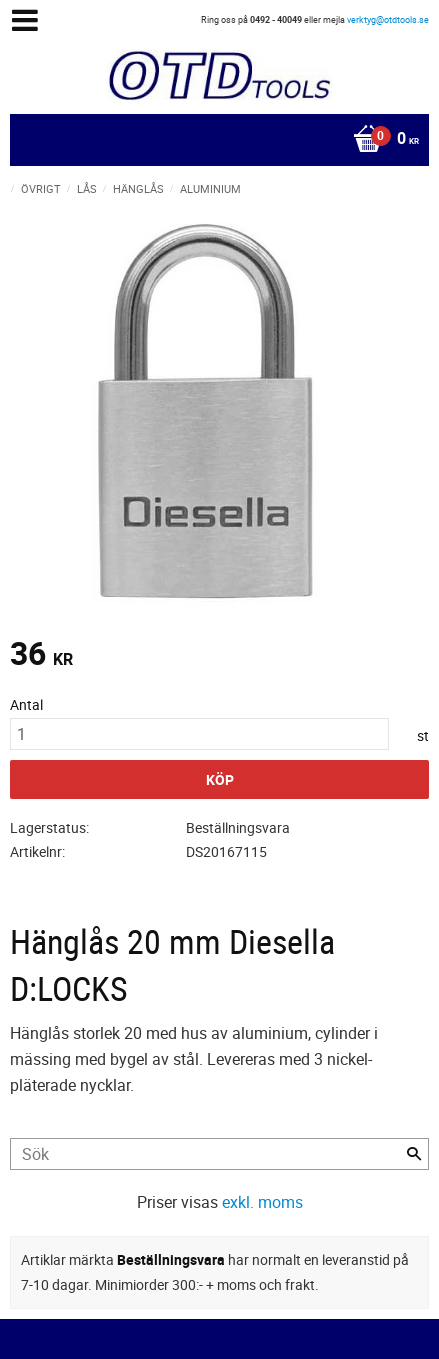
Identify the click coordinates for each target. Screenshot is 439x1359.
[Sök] (414, 1154)
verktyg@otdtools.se (388, 19)
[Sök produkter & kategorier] (219, 1154)
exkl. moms (262, 1202)
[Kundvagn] (214, 140)
